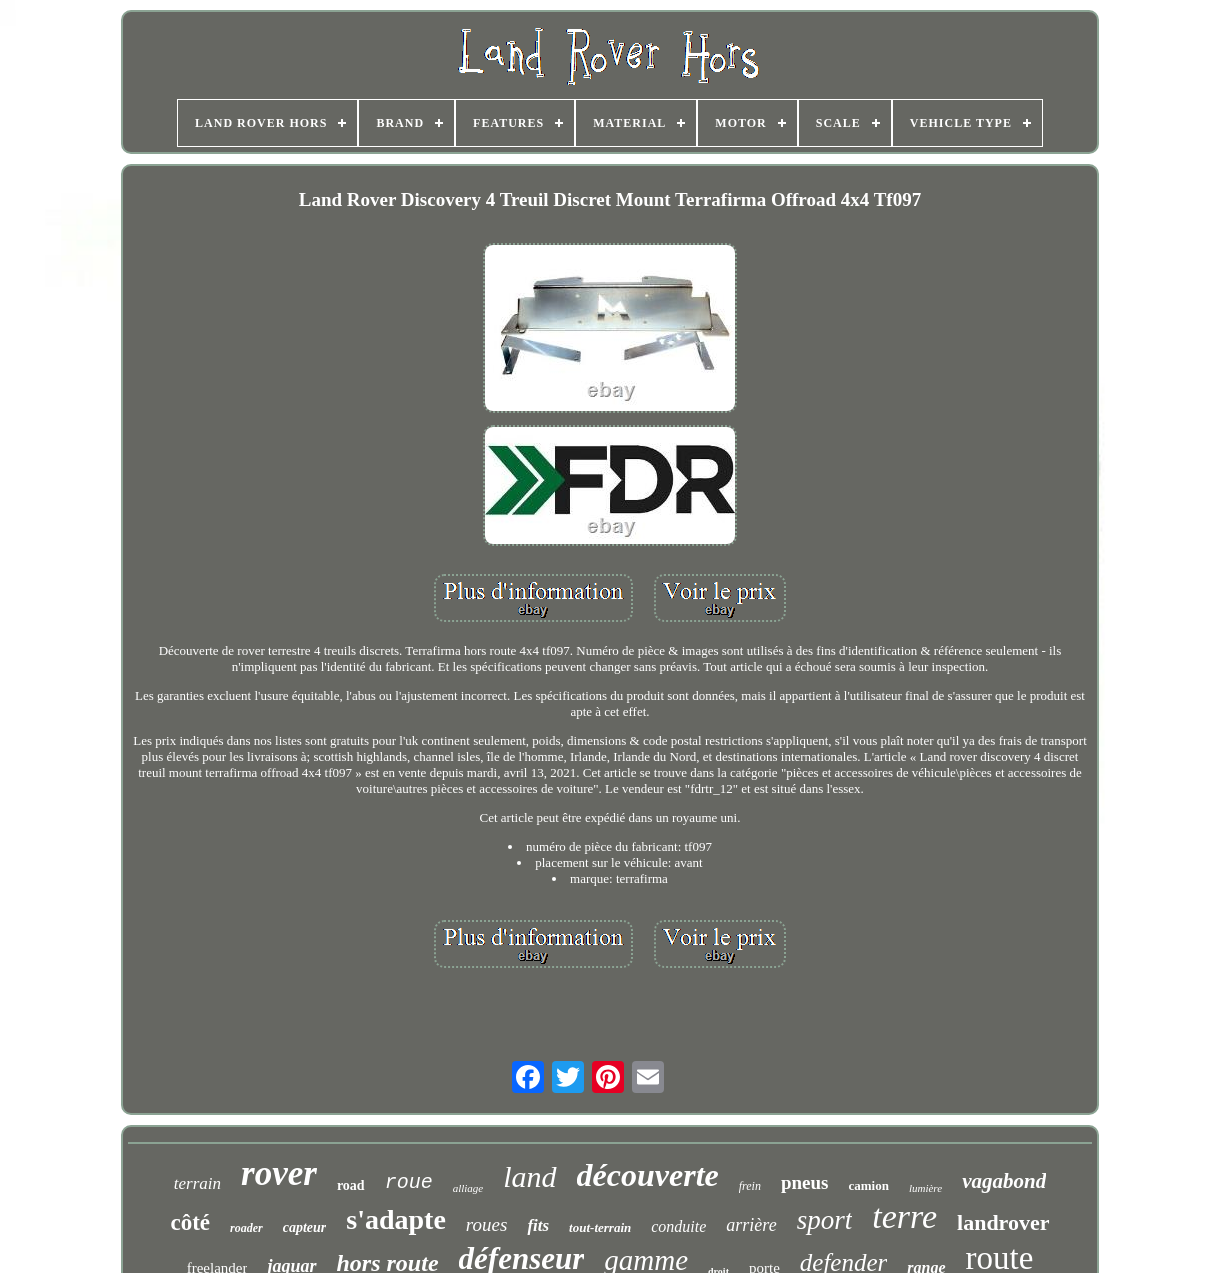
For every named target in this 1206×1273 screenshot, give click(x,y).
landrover (1003, 1222)
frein (750, 1186)
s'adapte (396, 1219)
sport (825, 1220)
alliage (468, 1188)
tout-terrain (600, 1227)
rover (279, 1173)
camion (868, 1185)
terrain (197, 1183)
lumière (925, 1188)
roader (246, 1228)
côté (190, 1222)
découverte (648, 1175)
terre (904, 1216)
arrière (751, 1225)
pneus (805, 1182)
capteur (305, 1227)
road (351, 1185)
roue (409, 1182)
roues (487, 1224)
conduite (678, 1226)
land (529, 1176)
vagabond (1004, 1181)
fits (538, 1225)
